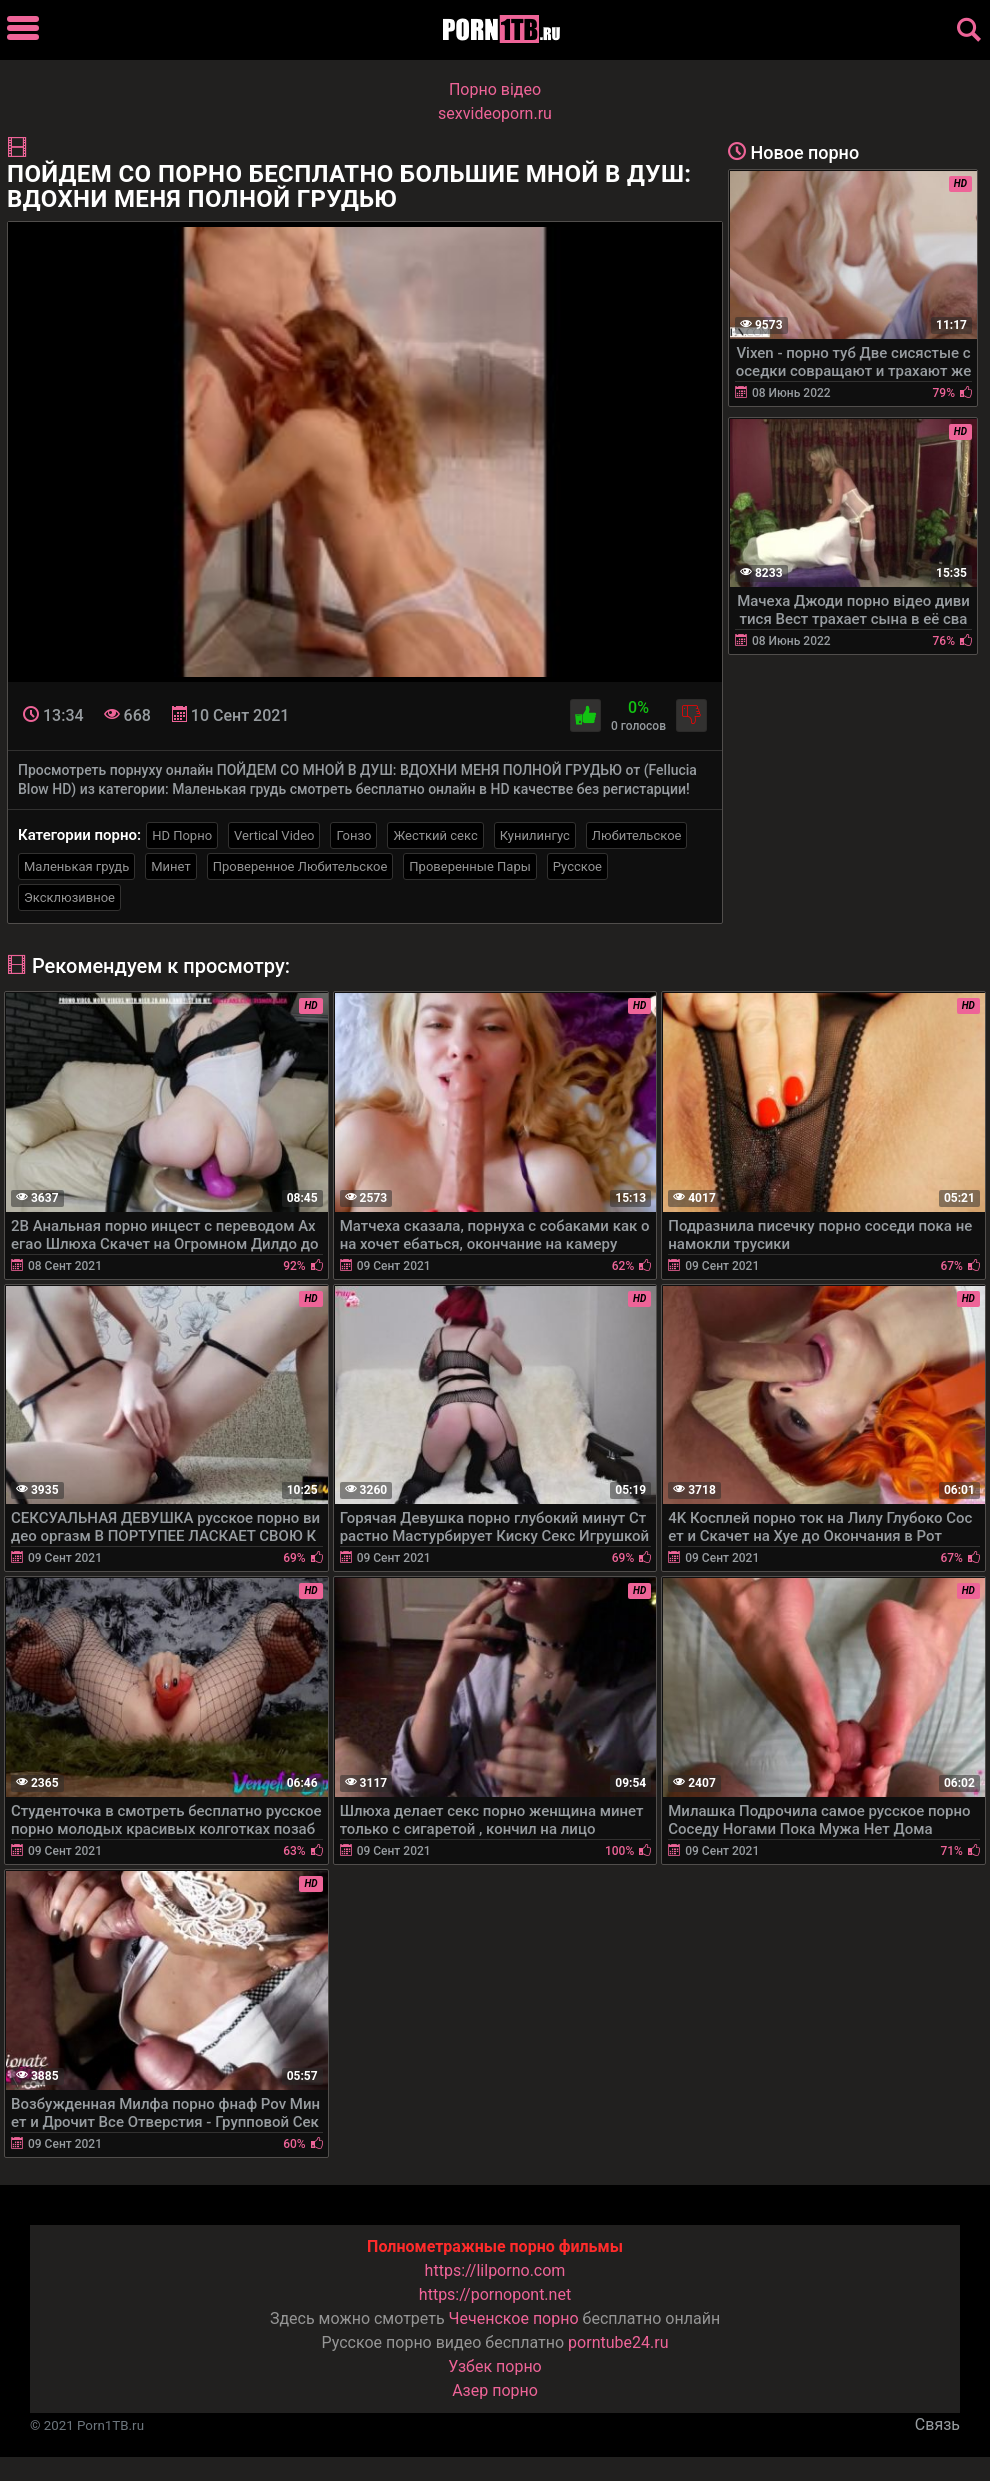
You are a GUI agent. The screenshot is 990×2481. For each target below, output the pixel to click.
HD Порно (182, 835)
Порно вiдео (495, 89)
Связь (937, 2424)
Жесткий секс (435, 835)
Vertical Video (274, 835)
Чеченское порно (514, 2318)
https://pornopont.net (495, 2294)
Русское (577, 866)
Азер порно (495, 2390)
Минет (170, 866)
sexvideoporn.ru (495, 113)
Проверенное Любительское (300, 866)
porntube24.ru (618, 2342)
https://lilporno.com (495, 2270)
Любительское (637, 835)
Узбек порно (495, 2366)
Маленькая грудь (76, 866)
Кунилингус (535, 835)
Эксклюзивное (69, 897)
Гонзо (353, 835)
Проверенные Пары (469, 866)
